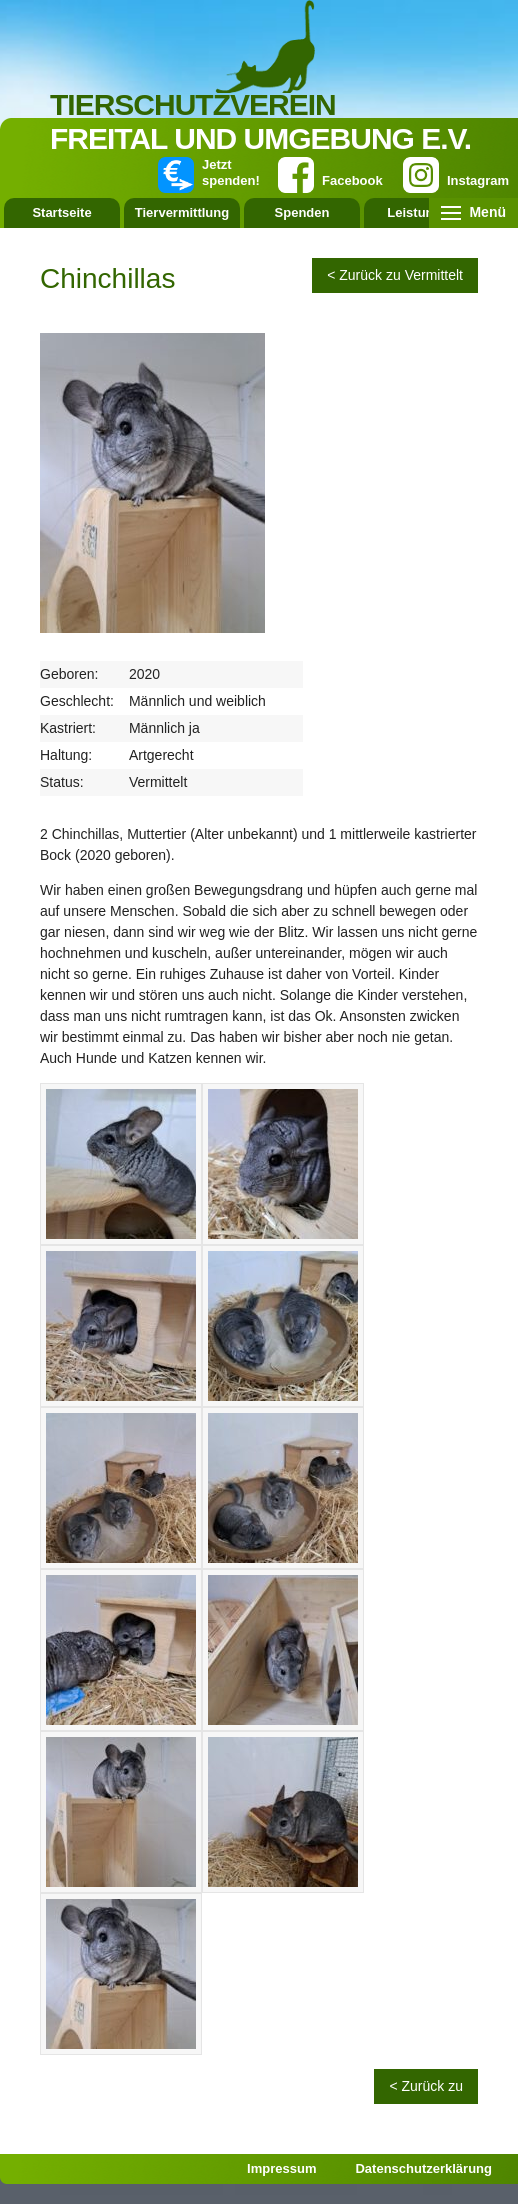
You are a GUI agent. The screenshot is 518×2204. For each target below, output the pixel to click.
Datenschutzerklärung (423, 2168)
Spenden (302, 212)
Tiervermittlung (182, 212)
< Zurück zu (426, 2086)
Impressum (281, 2168)
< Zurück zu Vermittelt (395, 275)
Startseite (61, 212)
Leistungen (421, 212)
